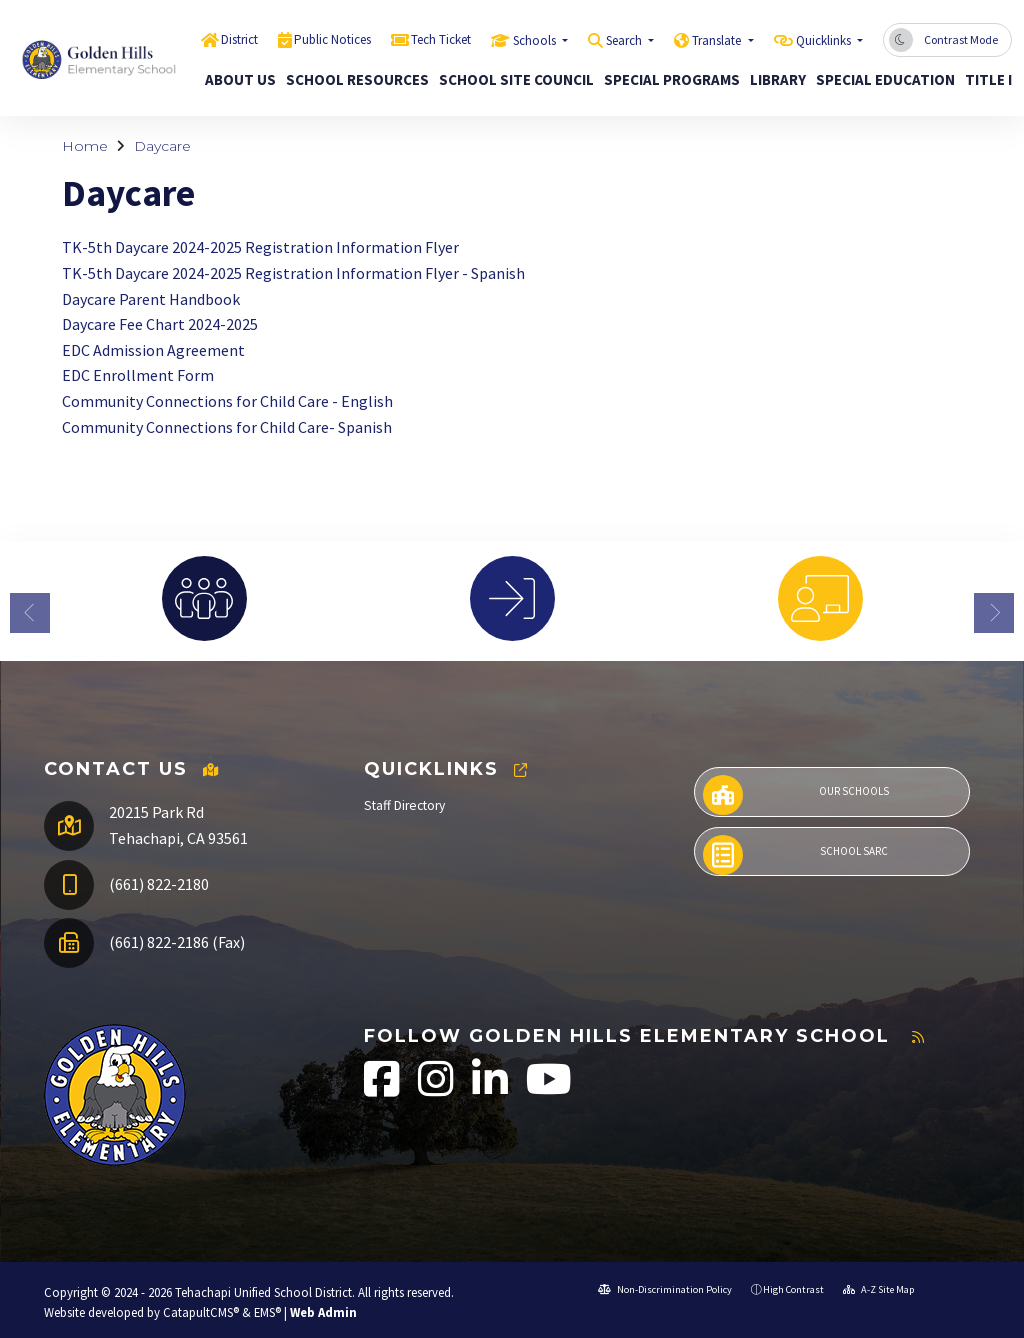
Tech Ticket (441, 39)
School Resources (350, 79)
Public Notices (332, 39)
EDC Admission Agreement (153, 350)
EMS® (267, 1312)
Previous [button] (30, 613)
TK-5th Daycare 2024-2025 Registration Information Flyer (260, 247)
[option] (204, 598)
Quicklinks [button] (825, 40)
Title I (985, 79)
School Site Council (508, 79)
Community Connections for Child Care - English (227, 401)
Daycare (162, 146)
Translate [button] (718, 40)
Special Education (878, 79)
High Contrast (793, 1289)
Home (85, 146)
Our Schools (796, 795)
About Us (236, 79)
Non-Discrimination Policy (665, 1289)
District (239, 39)
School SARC (795, 855)
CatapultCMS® (201, 1312)
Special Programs (664, 79)
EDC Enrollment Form (138, 375)
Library (774, 79)
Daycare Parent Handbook (151, 299)
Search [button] (625, 40)
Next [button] (994, 613)
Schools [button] (536, 40)
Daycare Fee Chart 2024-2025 (160, 324)
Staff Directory (404, 805)
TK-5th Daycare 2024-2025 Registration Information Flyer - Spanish (293, 273)
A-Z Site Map (878, 1289)
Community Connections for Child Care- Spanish (227, 427)
